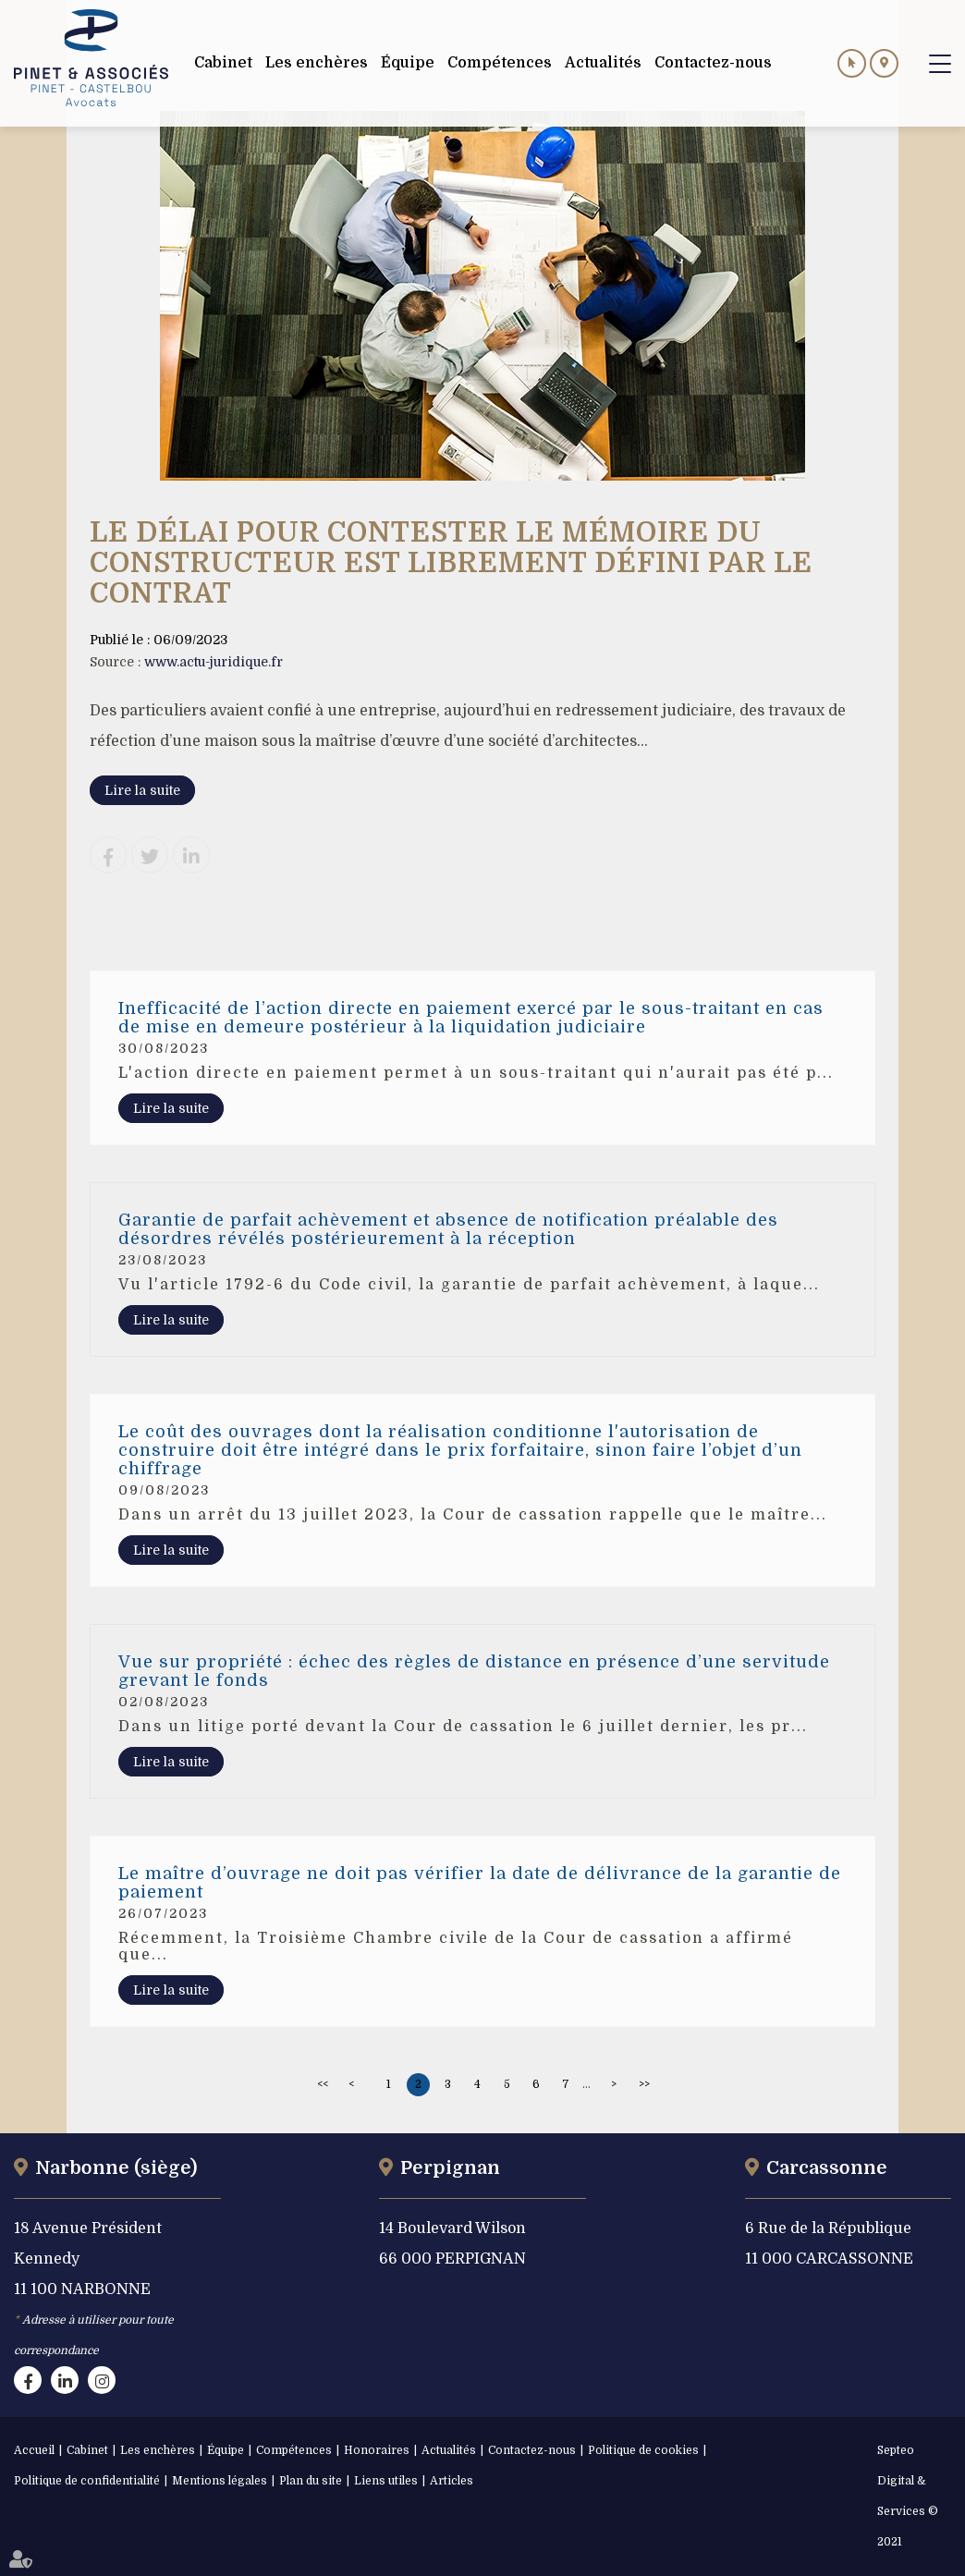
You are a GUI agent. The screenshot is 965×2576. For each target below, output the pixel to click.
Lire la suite (142, 790)
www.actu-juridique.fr (213, 661)
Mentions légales (219, 2480)
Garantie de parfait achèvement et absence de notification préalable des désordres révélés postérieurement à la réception (448, 1229)
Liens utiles (386, 2480)
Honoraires (376, 2450)
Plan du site (310, 2480)
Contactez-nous (532, 2450)
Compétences (294, 2450)
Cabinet (87, 2450)
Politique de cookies (643, 2450)
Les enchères (157, 2450)
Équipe (225, 2450)
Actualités (448, 2450)
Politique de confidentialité (87, 2480)
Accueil (34, 2450)
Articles (451, 2480)
